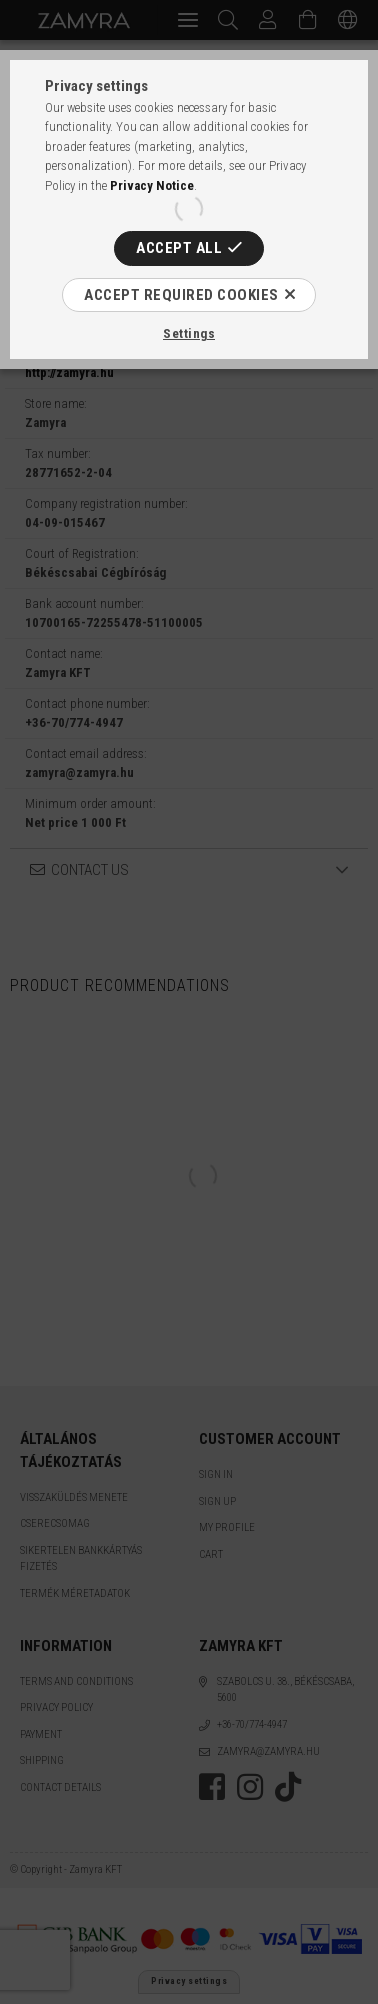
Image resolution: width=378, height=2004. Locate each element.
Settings (189, 333)
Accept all (179, 248)
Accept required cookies (181, 295)
